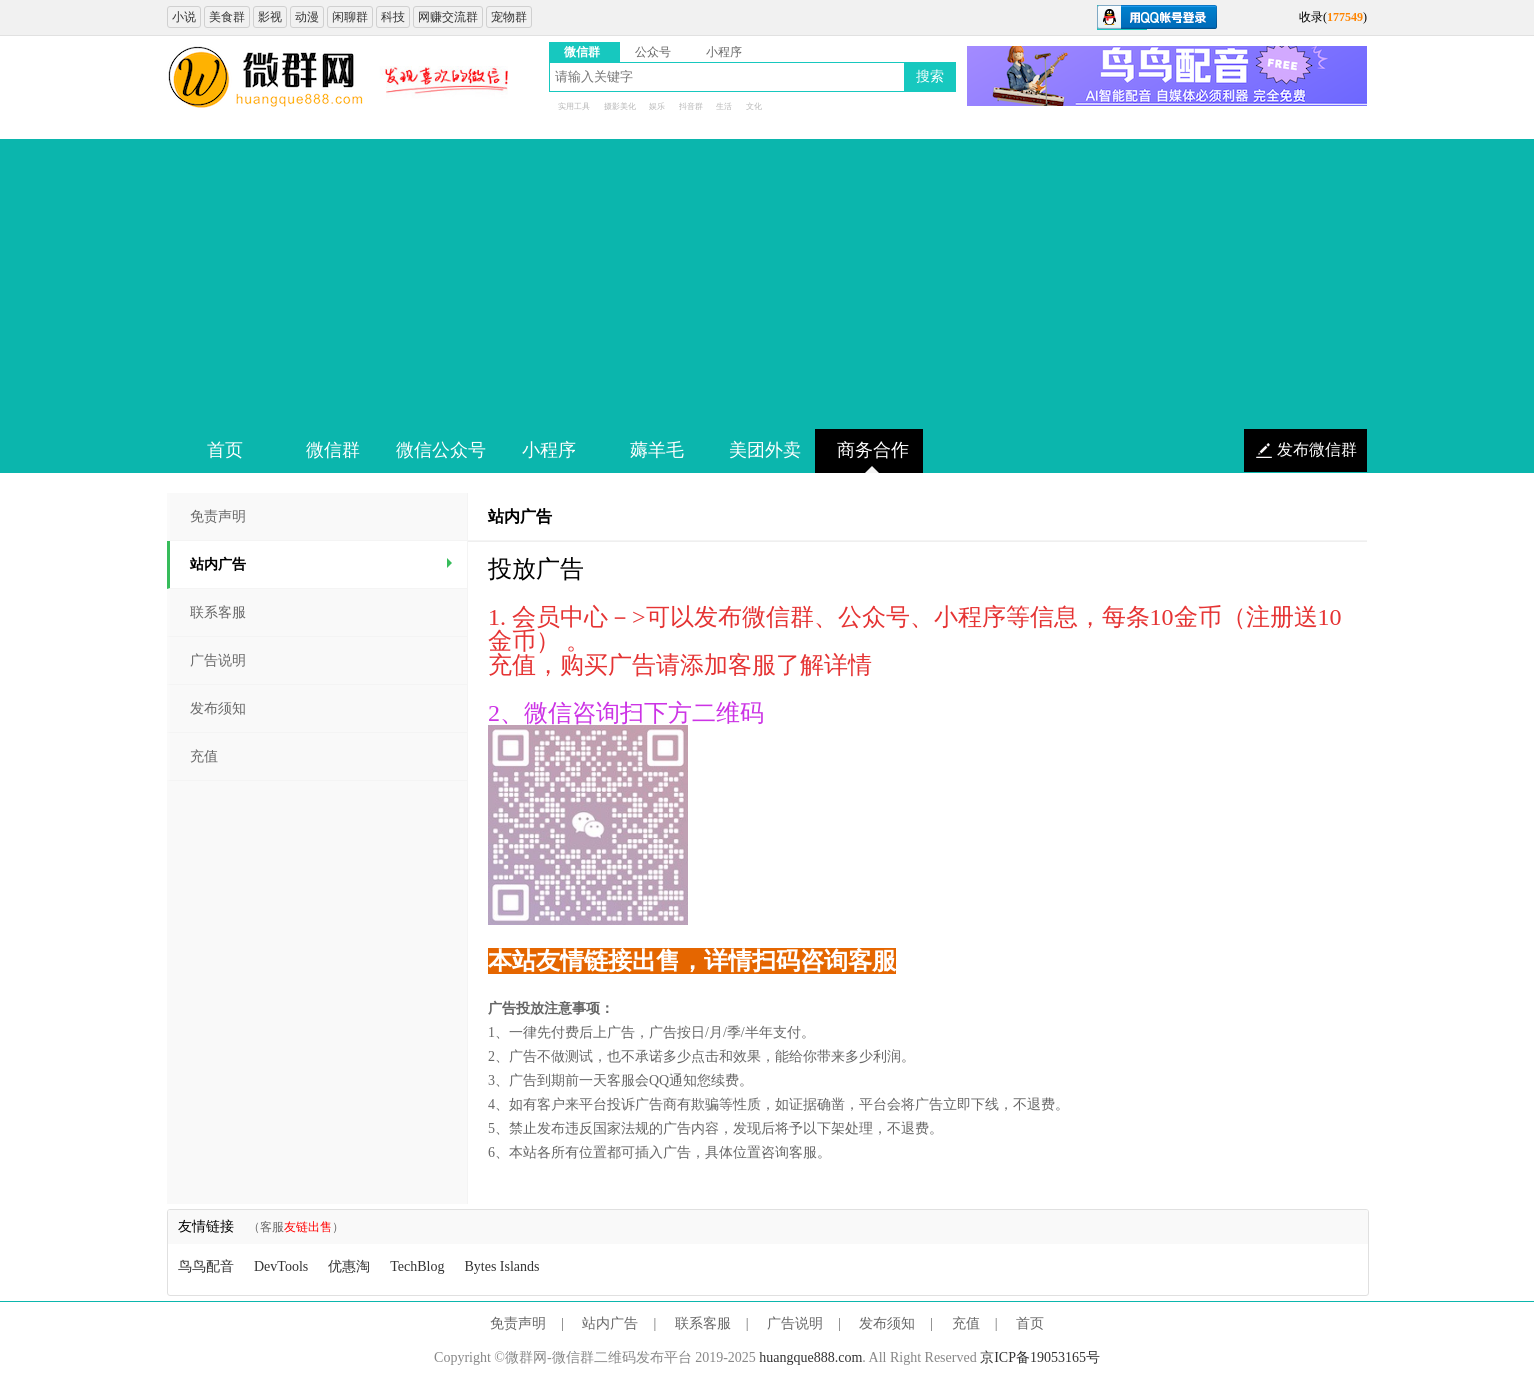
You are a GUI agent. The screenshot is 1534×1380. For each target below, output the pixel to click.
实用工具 (574, 106)
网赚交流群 (448, 17)
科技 (393, 17)
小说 (184, 17)
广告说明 (218, 660)
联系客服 (218, 612)
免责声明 (218, 516)
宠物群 (509, 17)
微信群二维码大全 (267, 77)
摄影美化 (620, 106)
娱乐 (657, 106)
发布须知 (218, 708)
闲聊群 (350, 17)
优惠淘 (349, 1266)
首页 (1030, 1323)
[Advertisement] (767, 279)
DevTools (281, 1266)
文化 (754, 106)
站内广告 (323, 564)
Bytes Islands (501, 1266)
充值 (204, 756)
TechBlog (417, 1266)
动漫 (307, 17)
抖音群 (691, 106)
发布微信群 (1317, 449)
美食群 (227, 17)
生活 (724, 106)
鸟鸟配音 (206, 1266)
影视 (270, 17)
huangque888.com (810, 1357)
